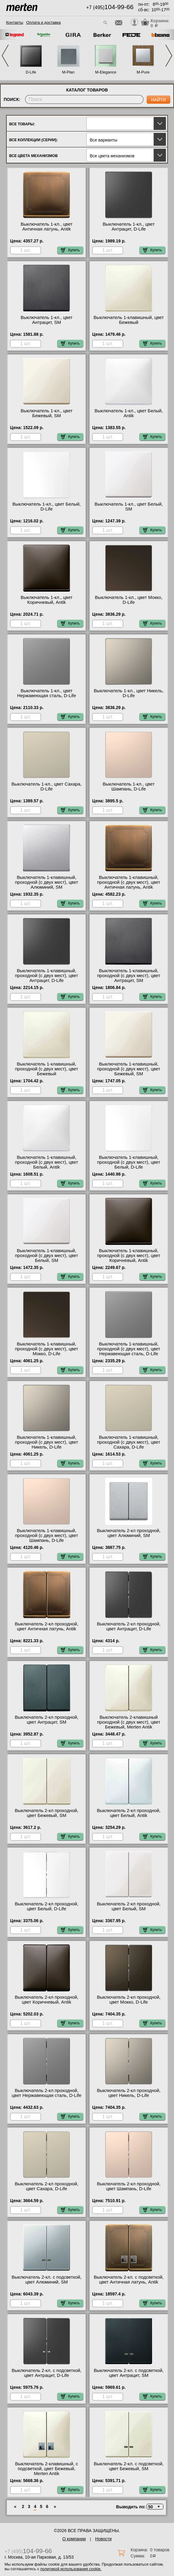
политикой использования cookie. (71, 2569)
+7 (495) (110, 7)
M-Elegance (105, 72)
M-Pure (143, 72)
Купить (70, 250)
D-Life (31, 72)
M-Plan (68, 72)
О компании (74, 2538)
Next (168, 56)
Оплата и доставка (43, 22)
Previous (5, 56)
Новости (103, 2538)
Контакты (14, 22)
